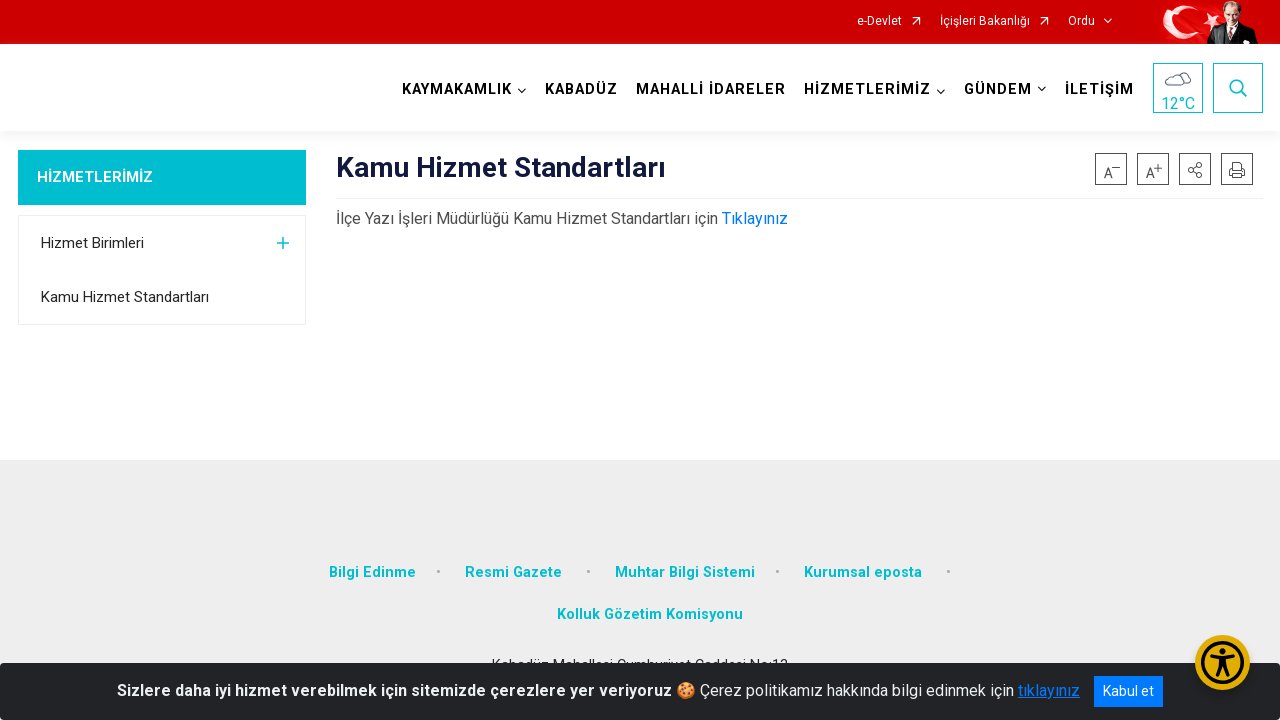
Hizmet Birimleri (92, 243)
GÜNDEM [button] (998, 89)
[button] (1195, 169)
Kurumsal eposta (865, 572)
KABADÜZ (581, 89)
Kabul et (1128, 691)
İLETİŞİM (1099, 89)
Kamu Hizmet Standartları (125, 297)
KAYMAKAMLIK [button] (457, 89)
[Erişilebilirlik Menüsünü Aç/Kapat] (1222, 662)
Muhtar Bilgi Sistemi (685, 572)
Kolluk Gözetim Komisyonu (650, 614)
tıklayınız (1049, 690)
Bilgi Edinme (372, 572)
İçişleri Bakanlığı (985, 21)
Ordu (1081, 21)
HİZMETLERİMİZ (95, 177)
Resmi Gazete (515, 572)
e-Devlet (879, 21)
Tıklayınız (755, 218)
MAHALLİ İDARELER (711, 89)
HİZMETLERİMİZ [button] (867, 89)
